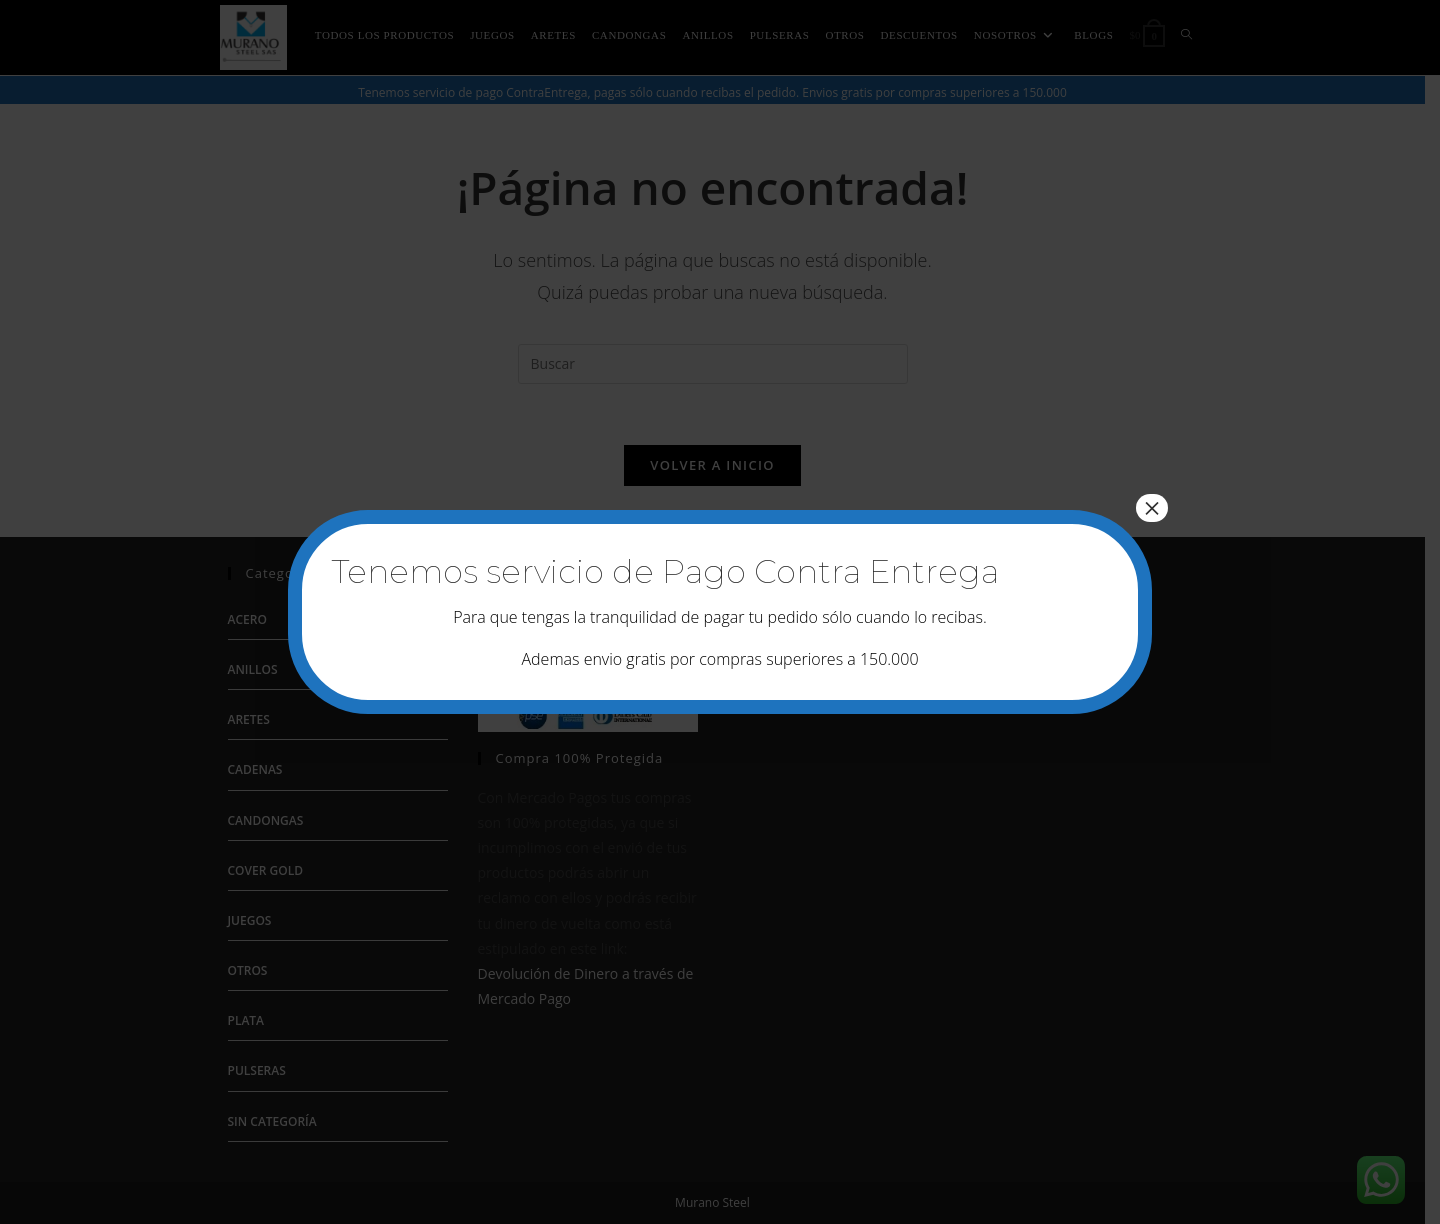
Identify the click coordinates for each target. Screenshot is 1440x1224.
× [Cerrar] (1152, 508)
